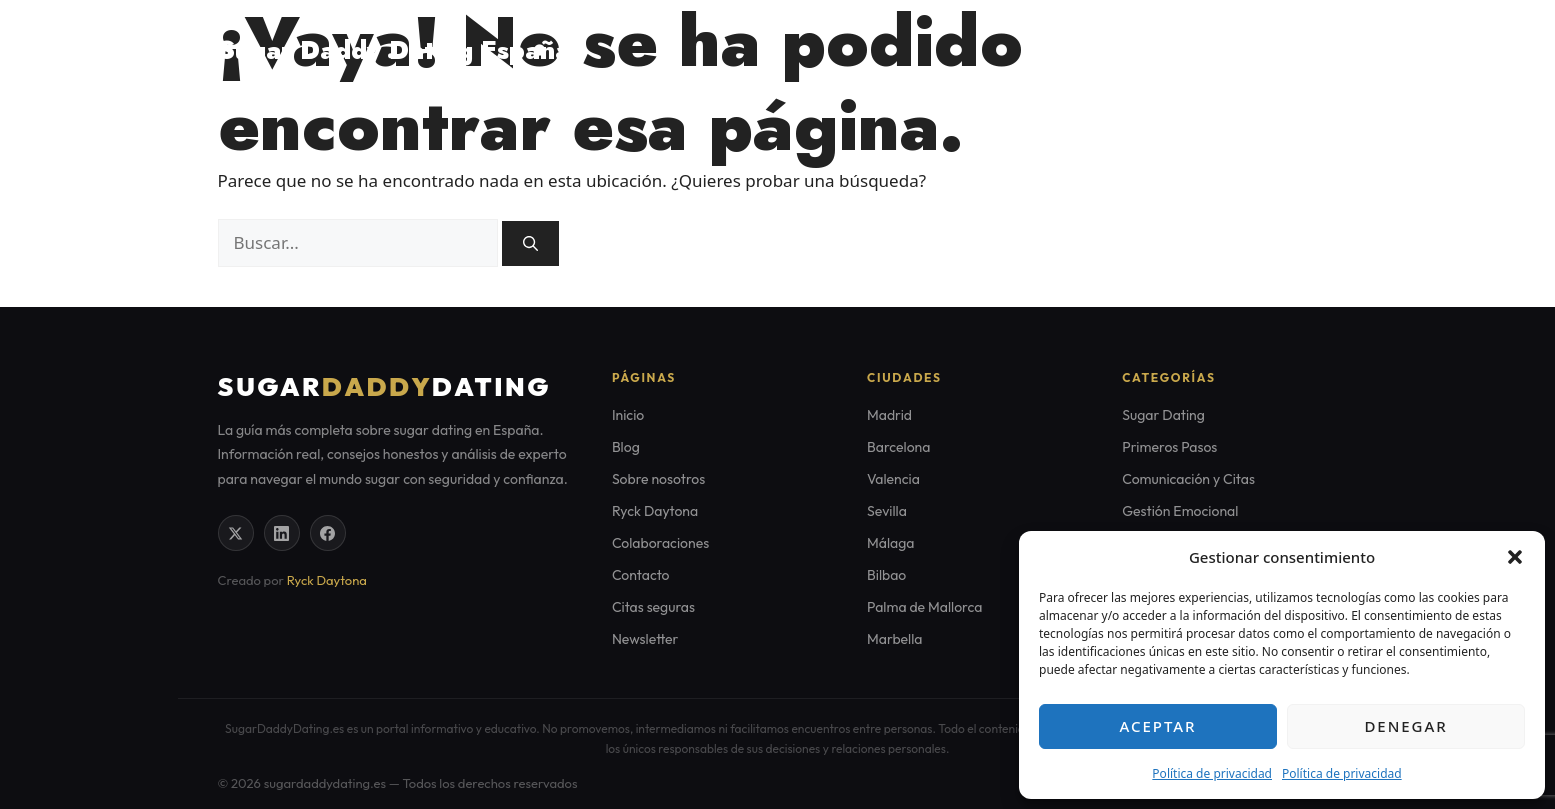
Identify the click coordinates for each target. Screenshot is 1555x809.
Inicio (628, 415)
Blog (1168, 50)
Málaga (890, 543)
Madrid (889, 415)
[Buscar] (530, 243)
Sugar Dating (1163, 415)
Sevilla (887, 511)
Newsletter (645, 639)
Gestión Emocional (1180, 511)
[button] (1515, 557)
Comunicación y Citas (1188, 479)
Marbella (894, 639)
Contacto (641, 575)
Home (1090, 50)
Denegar (1405, 726)
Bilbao (886, 575)
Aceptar (1158, 726)
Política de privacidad (1212, 773)
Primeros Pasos (1169, 447)
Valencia (893, 479)
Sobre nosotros (658, 479)
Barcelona (898, 447)
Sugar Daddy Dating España (394, 50)
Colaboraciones (660, 543)
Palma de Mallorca (924, 607)
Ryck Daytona (327, 580)
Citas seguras (1271, 50)
